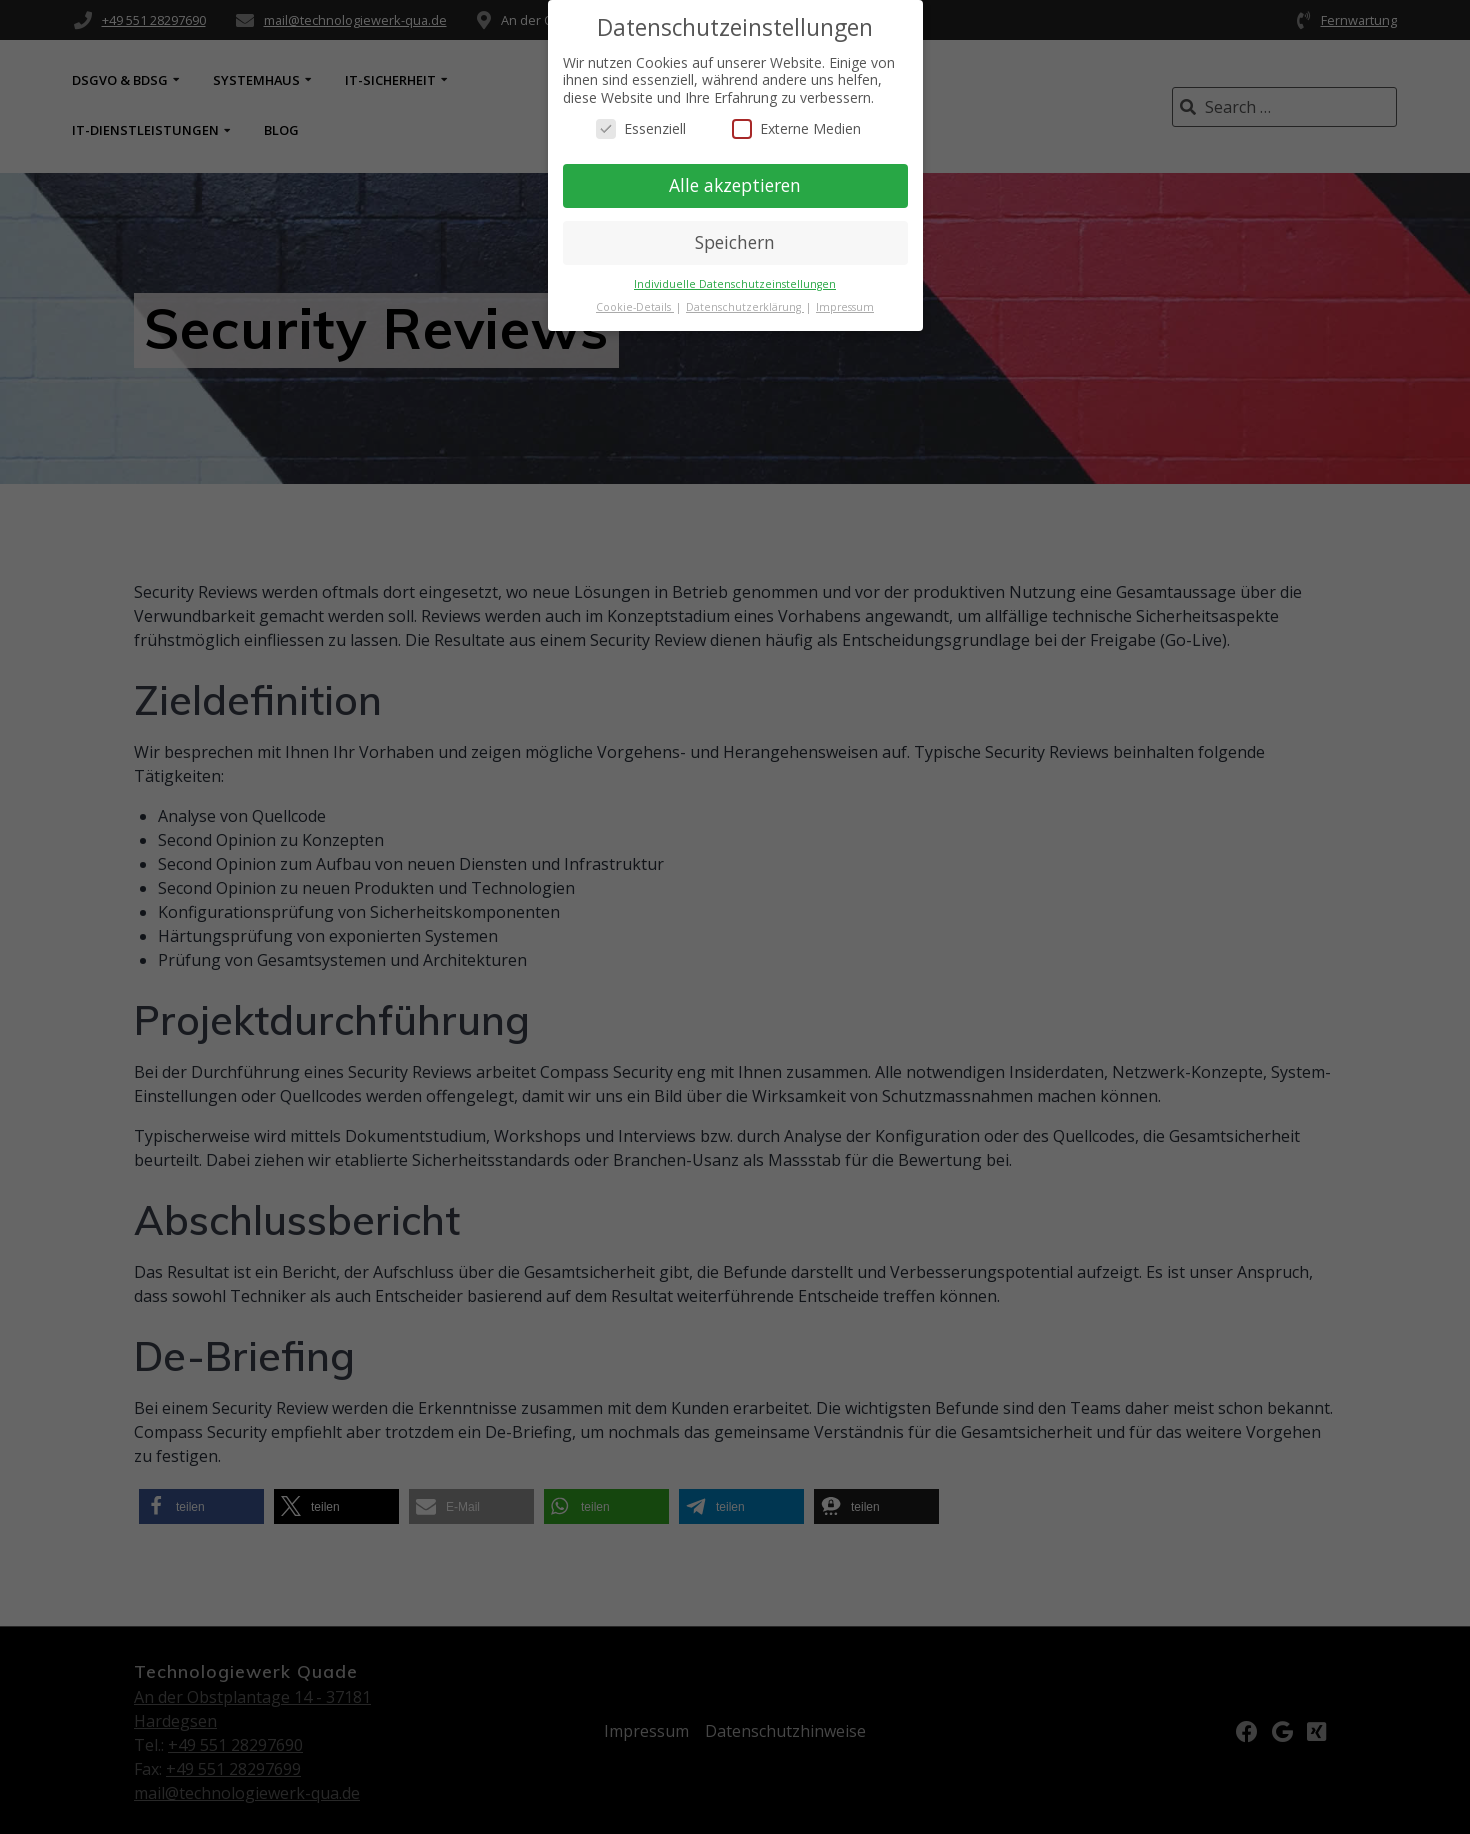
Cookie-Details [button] (635, 307)
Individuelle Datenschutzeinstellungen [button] (735, 284)
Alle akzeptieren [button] (735, 185)
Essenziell (641, 128)
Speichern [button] (735, 242)
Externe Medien (796, 128)
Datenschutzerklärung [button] (745, 307)
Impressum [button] (845, 307)
